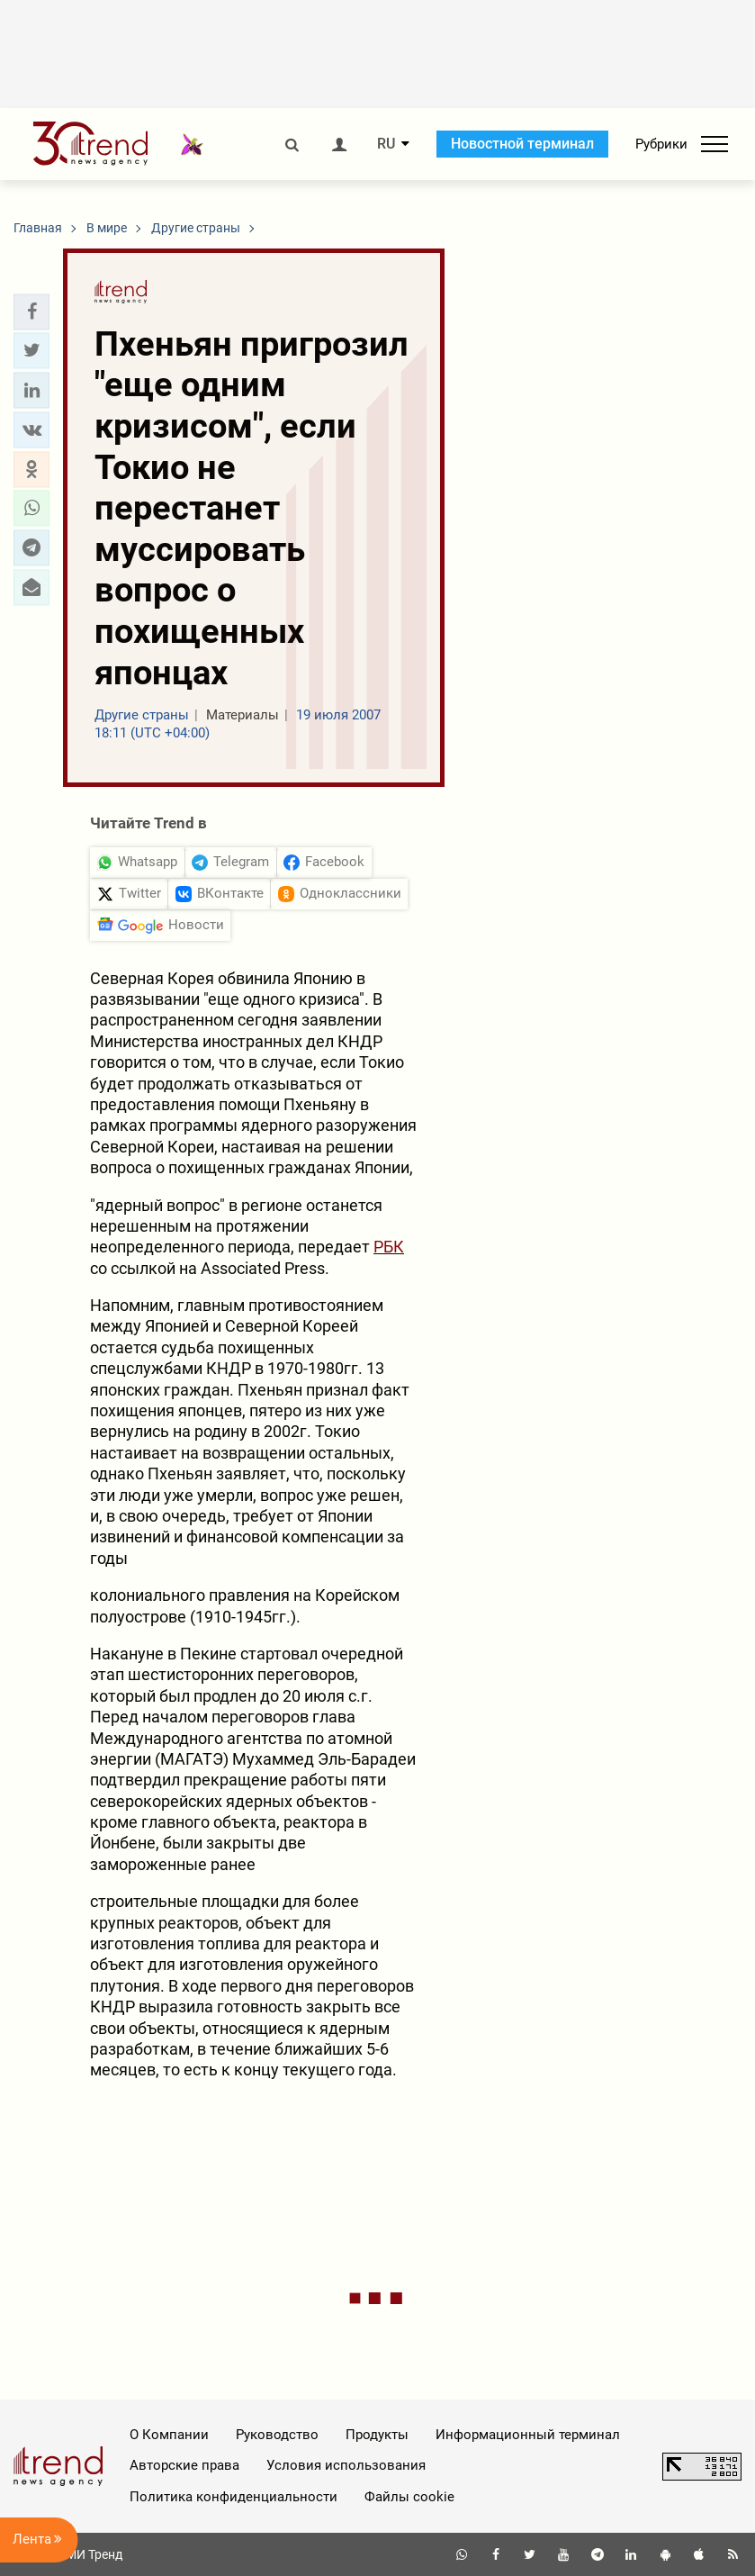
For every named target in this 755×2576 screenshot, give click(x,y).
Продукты (377, 2435)
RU (386, 144)
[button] (31, 311)
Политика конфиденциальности (233, 2497)
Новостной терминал (522, 143)
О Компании (169, 2435)
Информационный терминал (528, 2435)
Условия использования (346, 2465)
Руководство (277, 2435)
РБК (388, 1246)
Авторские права (184, 2465)
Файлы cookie (409, 2497)
